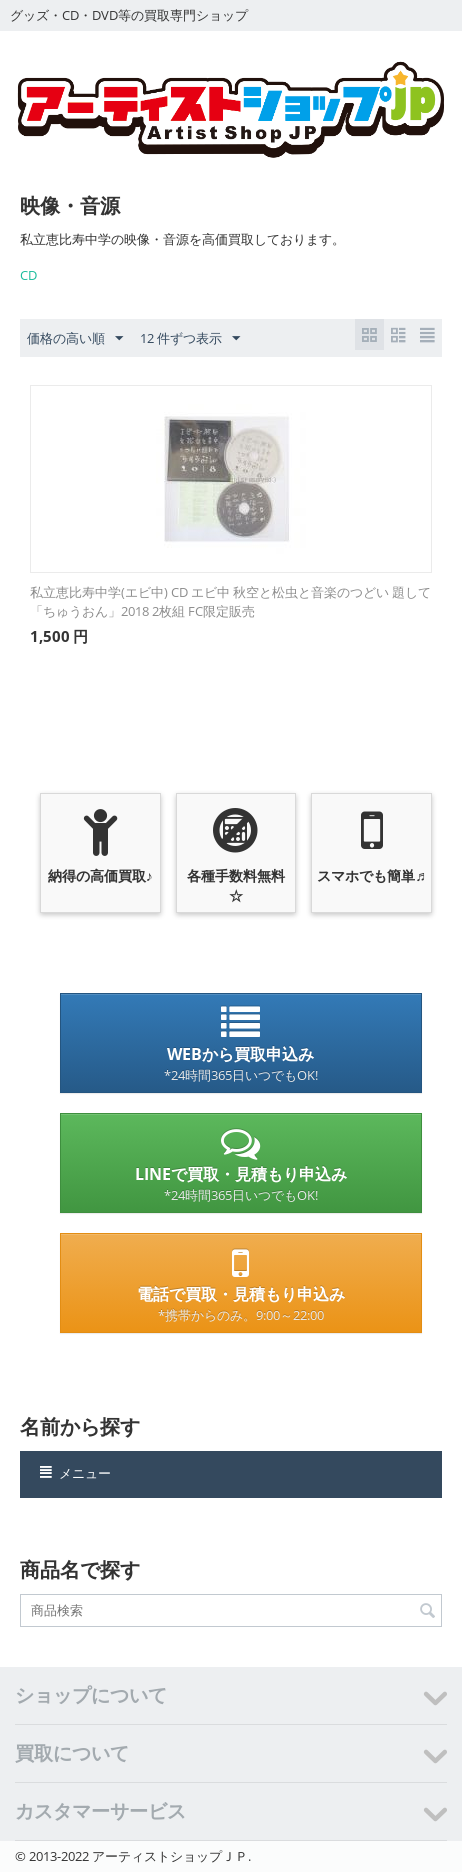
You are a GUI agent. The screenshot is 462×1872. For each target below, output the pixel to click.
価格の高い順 (75, 339)
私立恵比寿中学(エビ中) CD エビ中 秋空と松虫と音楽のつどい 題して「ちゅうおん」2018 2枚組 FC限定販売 (230, 601)
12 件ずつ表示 (190, 339)
